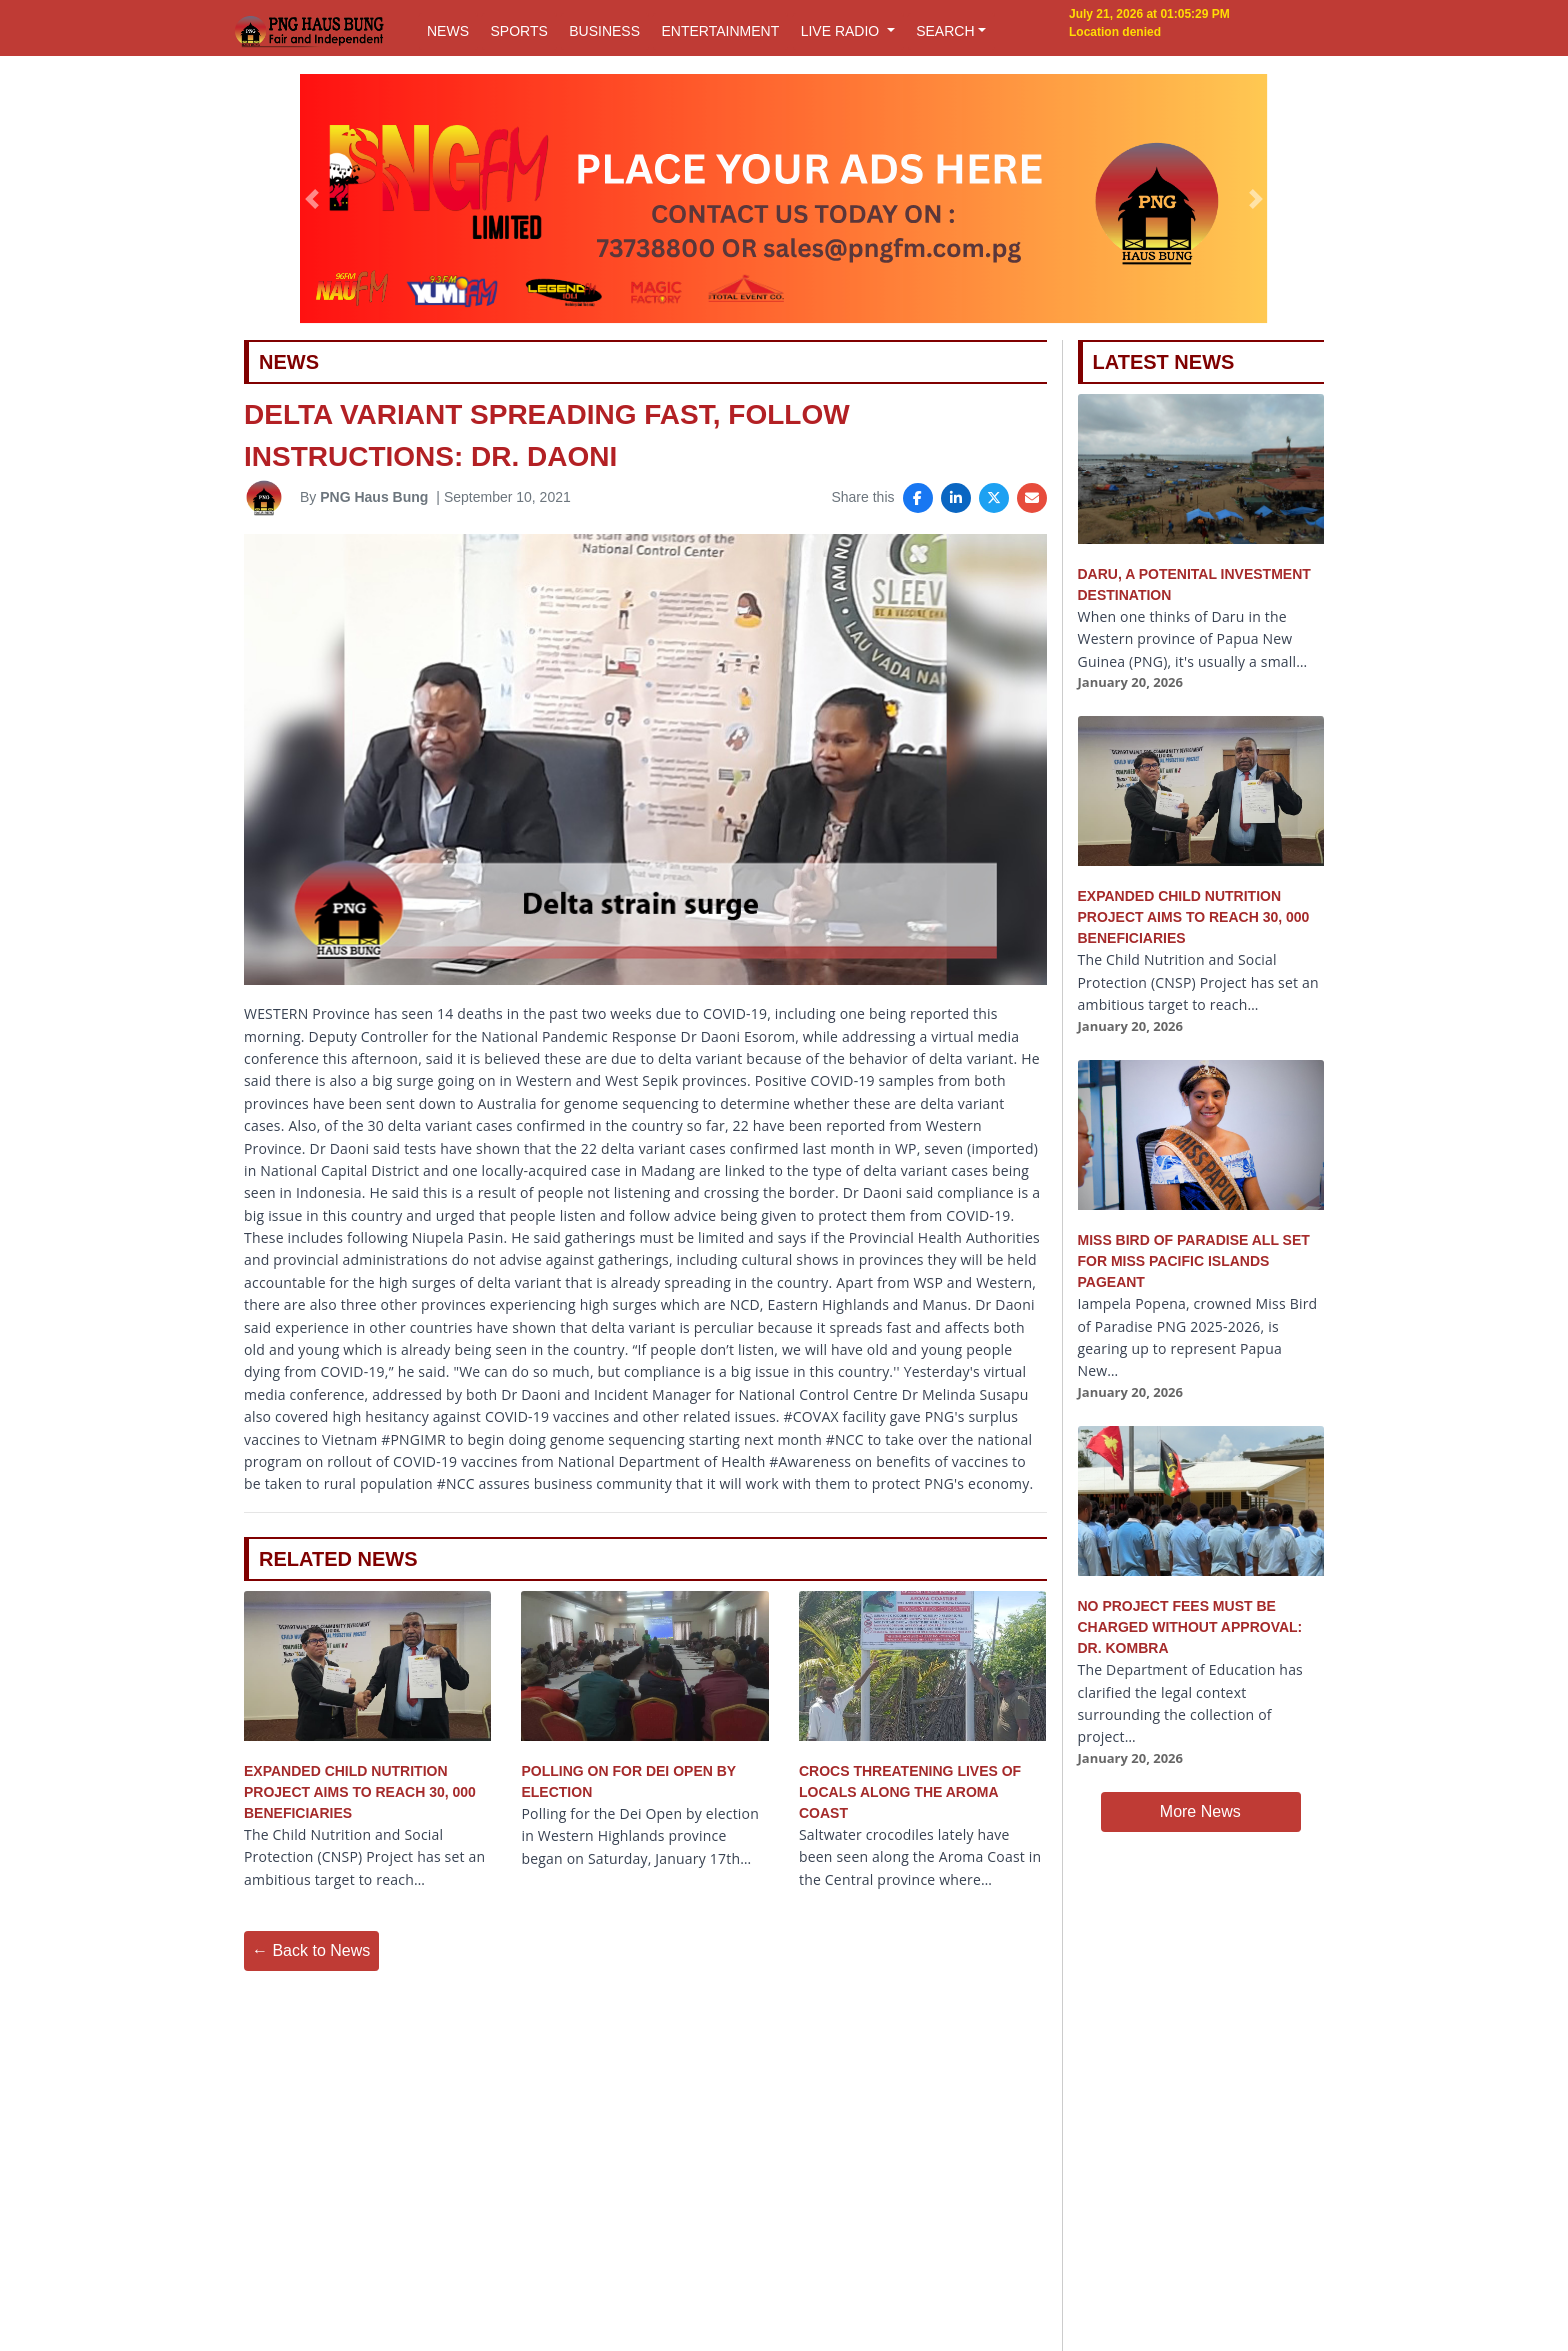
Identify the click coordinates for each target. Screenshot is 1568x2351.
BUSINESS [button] (604, 31)
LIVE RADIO (842, 31)
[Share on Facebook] (918, 498)
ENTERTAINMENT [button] (720, 31)
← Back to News (311, 1950)
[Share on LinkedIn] (956, 498)
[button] (312, 199)
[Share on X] (994, 498)
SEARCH (945, 31)
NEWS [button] (448, 31)
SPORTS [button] (518, 31)
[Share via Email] (1032, 498)
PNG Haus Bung (374, 497)
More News (1200, 1811)
